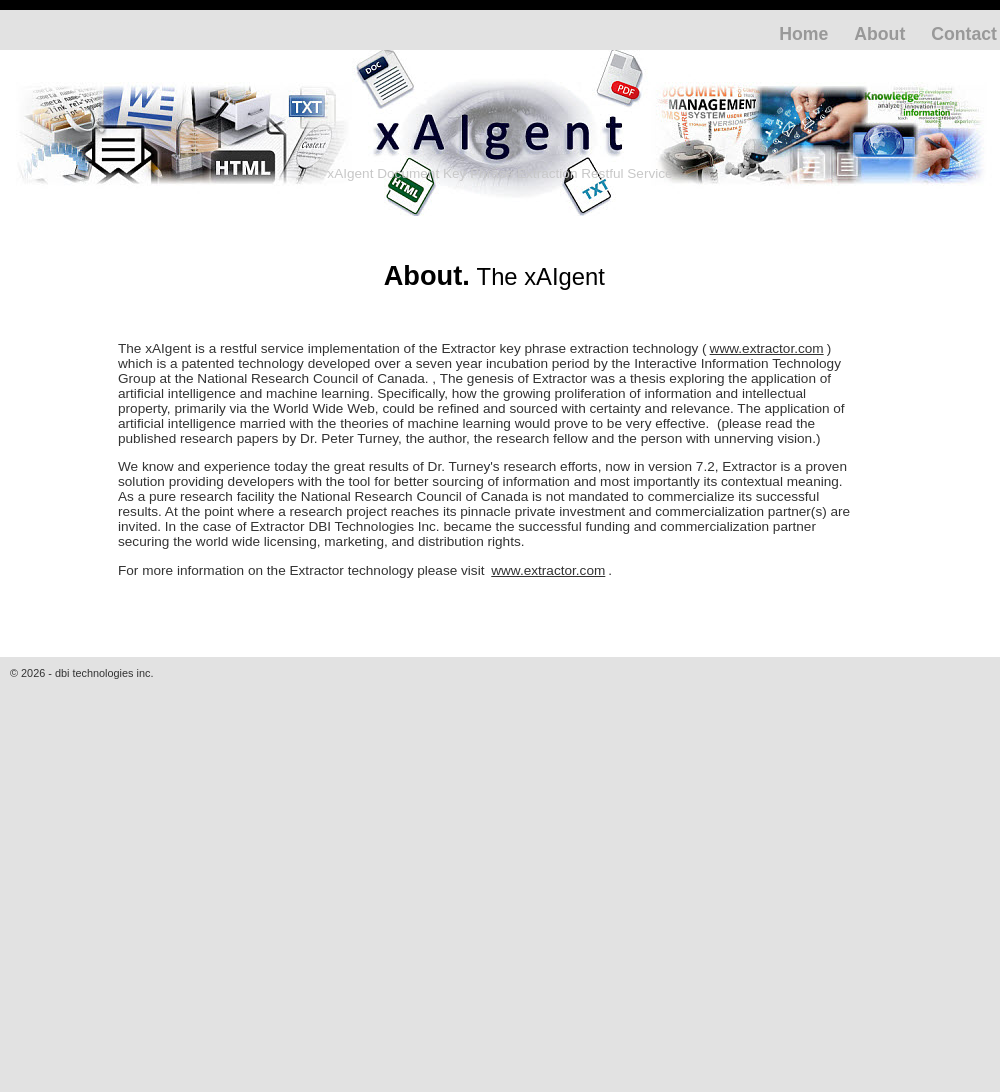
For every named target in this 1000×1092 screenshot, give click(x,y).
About (879, 34)
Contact (964, 34)
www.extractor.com (767, 348)
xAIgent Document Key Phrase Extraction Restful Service (499, 173)
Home (803, 34)
